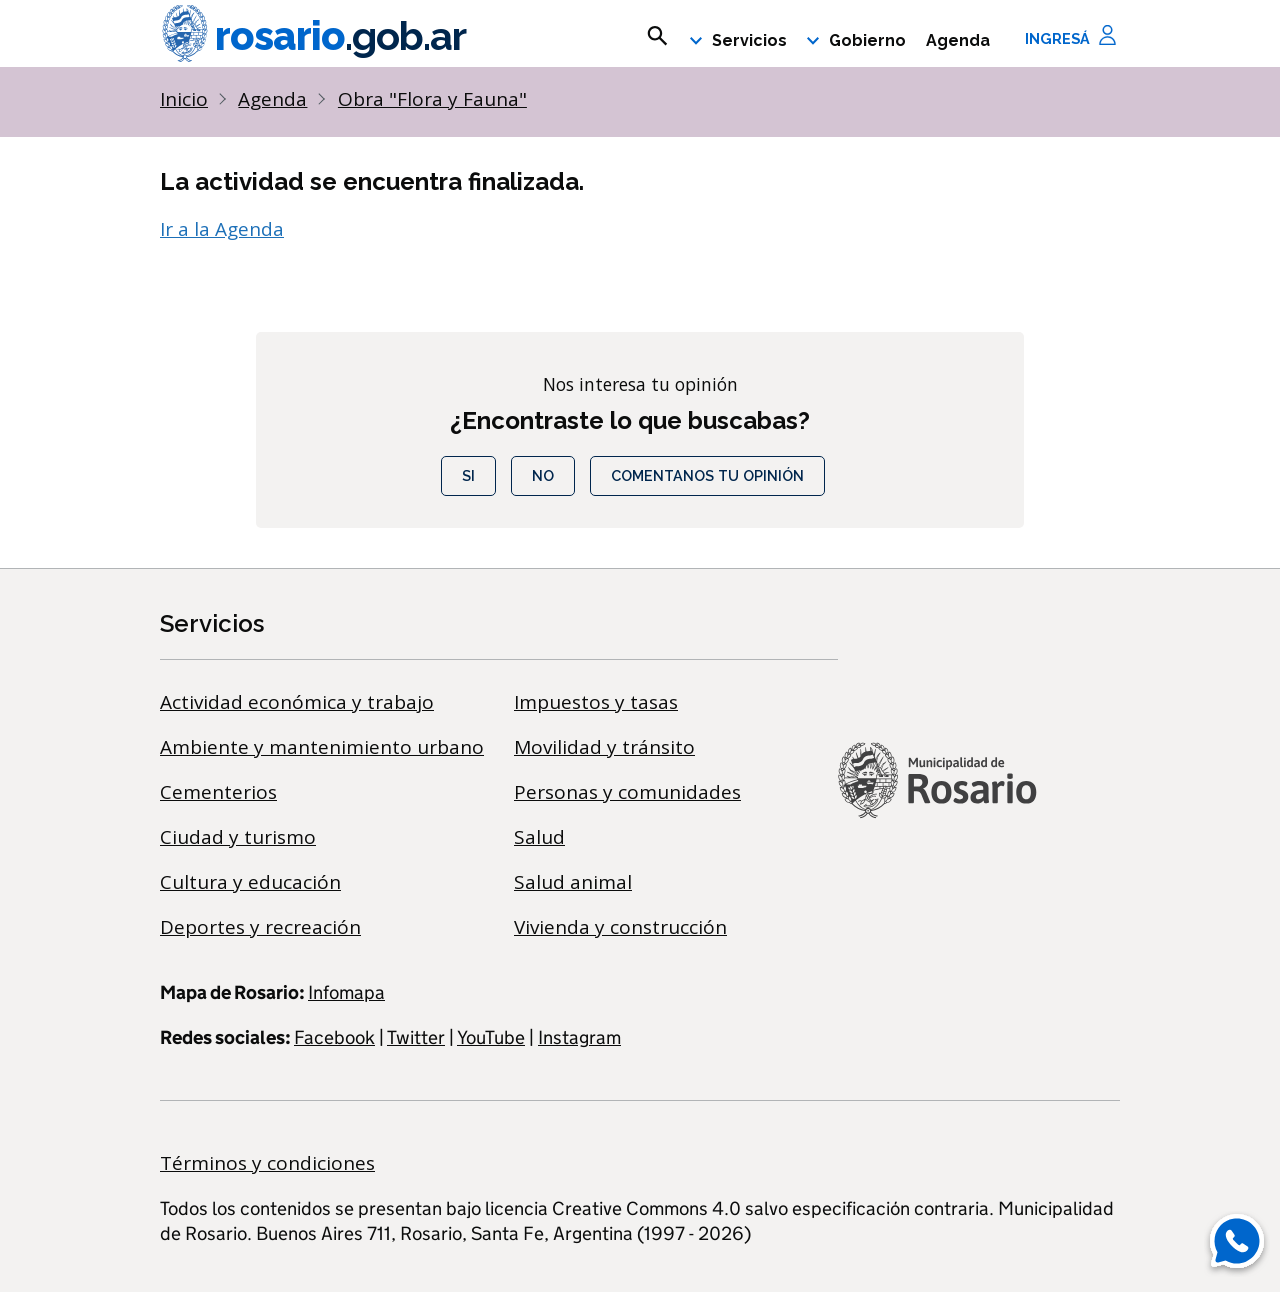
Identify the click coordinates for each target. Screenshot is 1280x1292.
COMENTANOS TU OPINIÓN (707, 475)
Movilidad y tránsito (604, 747)
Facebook (334, 1037)
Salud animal (573, 882)
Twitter (416, 1037)
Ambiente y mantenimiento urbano (322, 747)
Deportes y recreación (260, 927)
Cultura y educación (250, 882)
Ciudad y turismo (238, 837)
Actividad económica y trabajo (297, 702)
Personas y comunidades (627, 792)
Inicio (184, 99)
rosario (313, 36)
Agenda (958, 40)
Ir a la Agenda (222, 229)
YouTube (491, 1037)
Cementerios (218, 792)
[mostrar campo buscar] (657, 36)
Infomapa (346, 992)
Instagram (579, 1037)
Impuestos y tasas (596, 702)
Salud (539, 837)
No (543, 475)
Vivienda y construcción (620, 927)
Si (468, 475)
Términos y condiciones (267, 1163)
